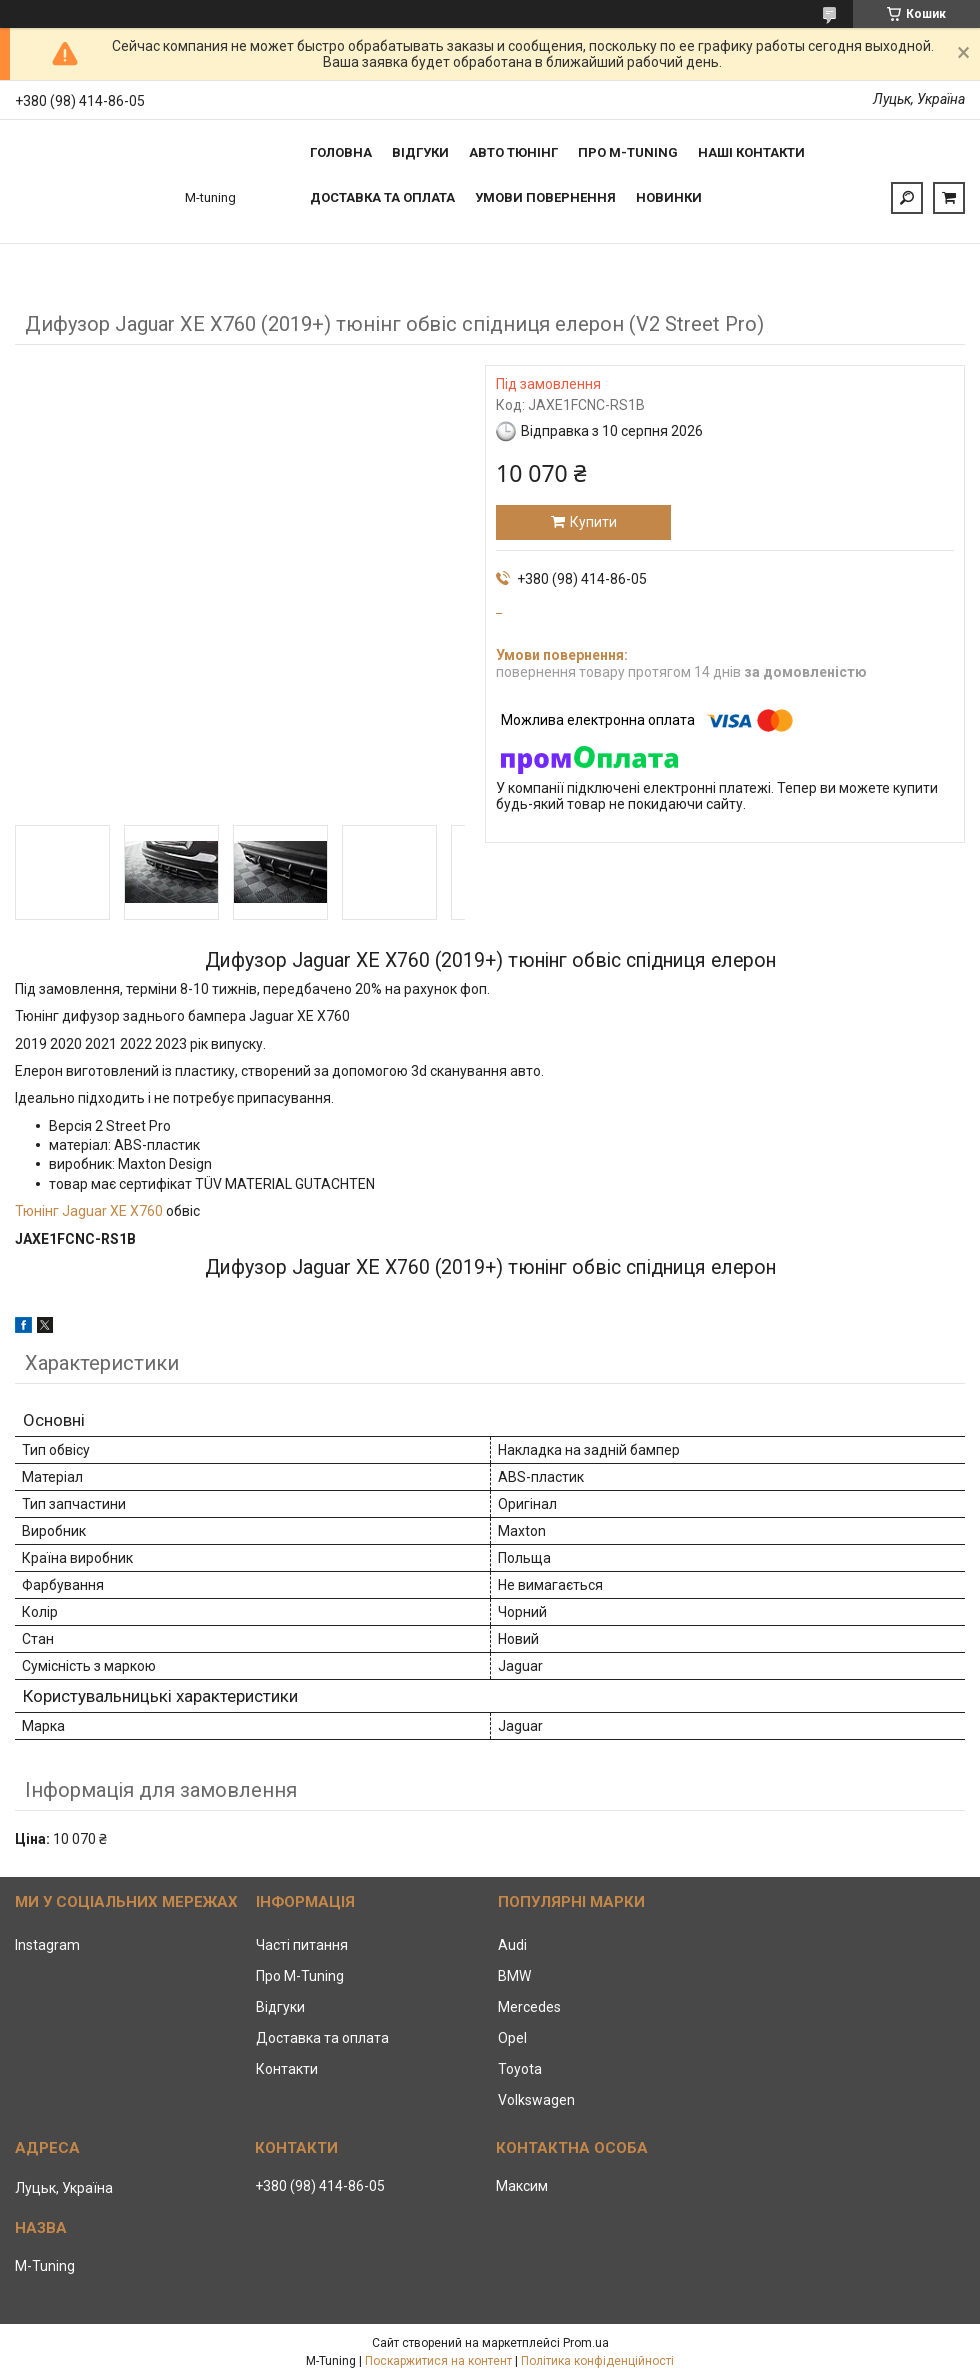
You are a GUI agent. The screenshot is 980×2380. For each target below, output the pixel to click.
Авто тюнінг (513, 152)
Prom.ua (586, 2343)
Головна (341, 152)
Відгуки (420, 152)
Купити (593, 522)
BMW (514, 1976)
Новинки (669, 197)
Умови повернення (545, 197)
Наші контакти (751, 152)
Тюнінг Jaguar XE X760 (89, 1211)
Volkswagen (536, 2100)
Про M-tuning (628, 152)
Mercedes (529, 2007)
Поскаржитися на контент (438, 2361)
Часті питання (302, 1945)
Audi (512, 1945)
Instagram (47, 1945)
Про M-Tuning (300, 1976)
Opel (512, 2038)
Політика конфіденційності (597, 2361)
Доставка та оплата (382, 197)
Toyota (520, 2069)
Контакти (287, 2069)
